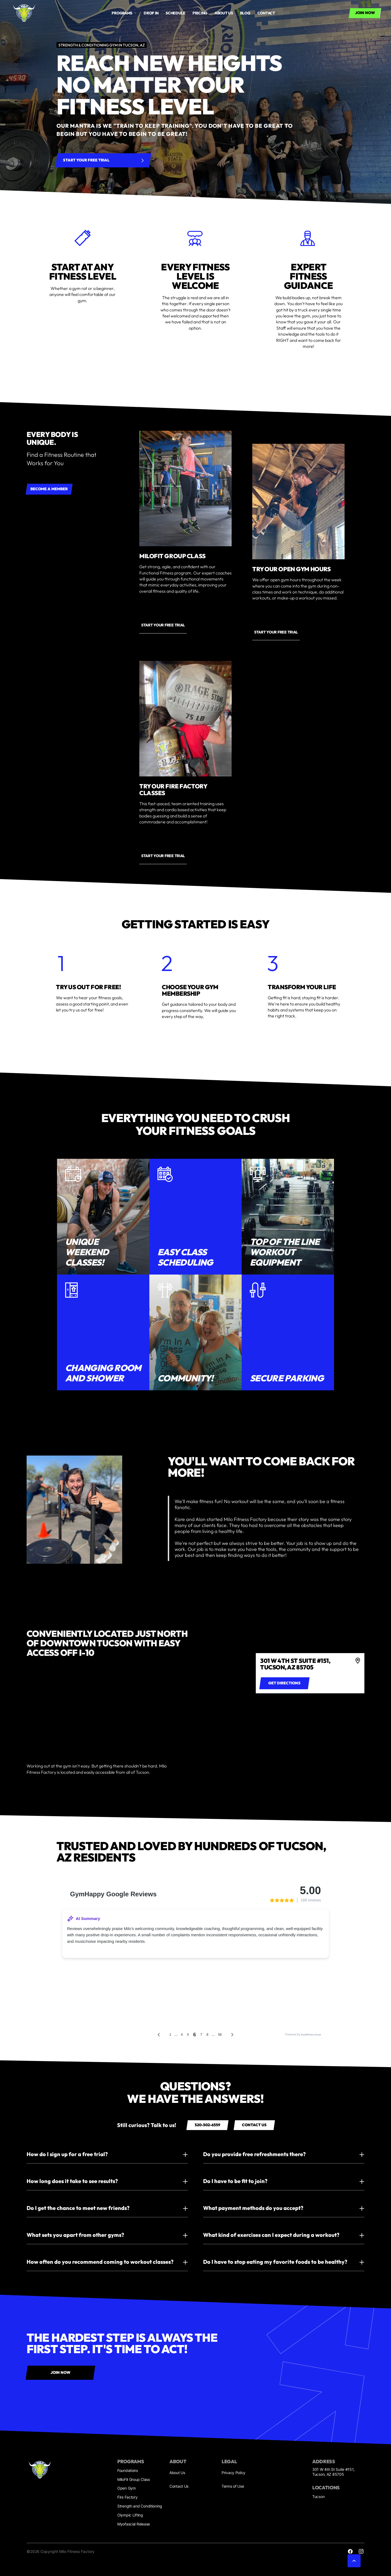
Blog (245, 13)
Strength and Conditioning (139, 2506)
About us (224, 13)
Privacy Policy (233, 2472)
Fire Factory (127, 2497)
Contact (266, 13)
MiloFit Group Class (133, 2479)
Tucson (318, 2496)
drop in (151, 13)
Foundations (127, 2470)
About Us (177, 2472)
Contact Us (178, 2486)
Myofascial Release (133, 2524)
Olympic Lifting (130, 2515)
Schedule (175, 13)
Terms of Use (233, 2486)
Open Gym (126, 2488)
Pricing (200, 13)
